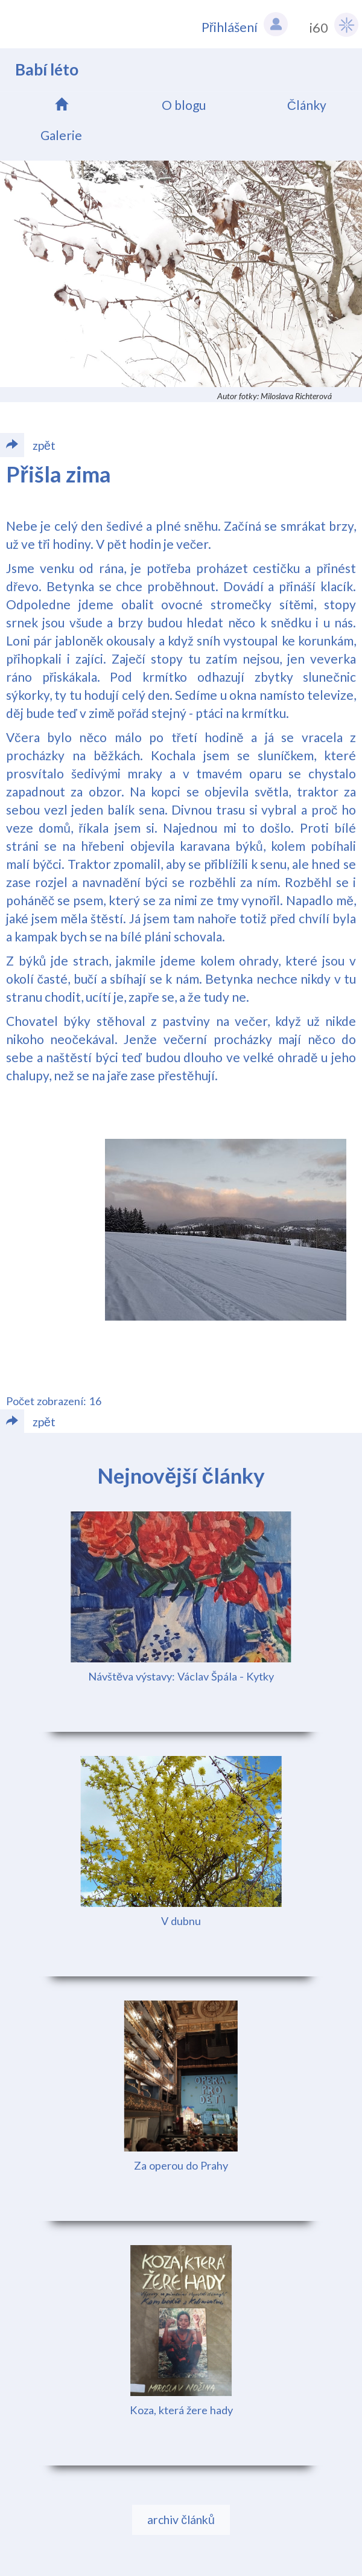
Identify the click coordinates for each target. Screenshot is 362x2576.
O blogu (184, 104)
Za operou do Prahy (181, 2165)
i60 (334, 25)
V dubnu (181, 1920)
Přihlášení (245, 24)
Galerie (61, 135)
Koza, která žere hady (181, 2410)
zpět (28, 1421)
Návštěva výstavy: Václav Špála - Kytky (181, 1676)
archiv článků (181, 2519)
